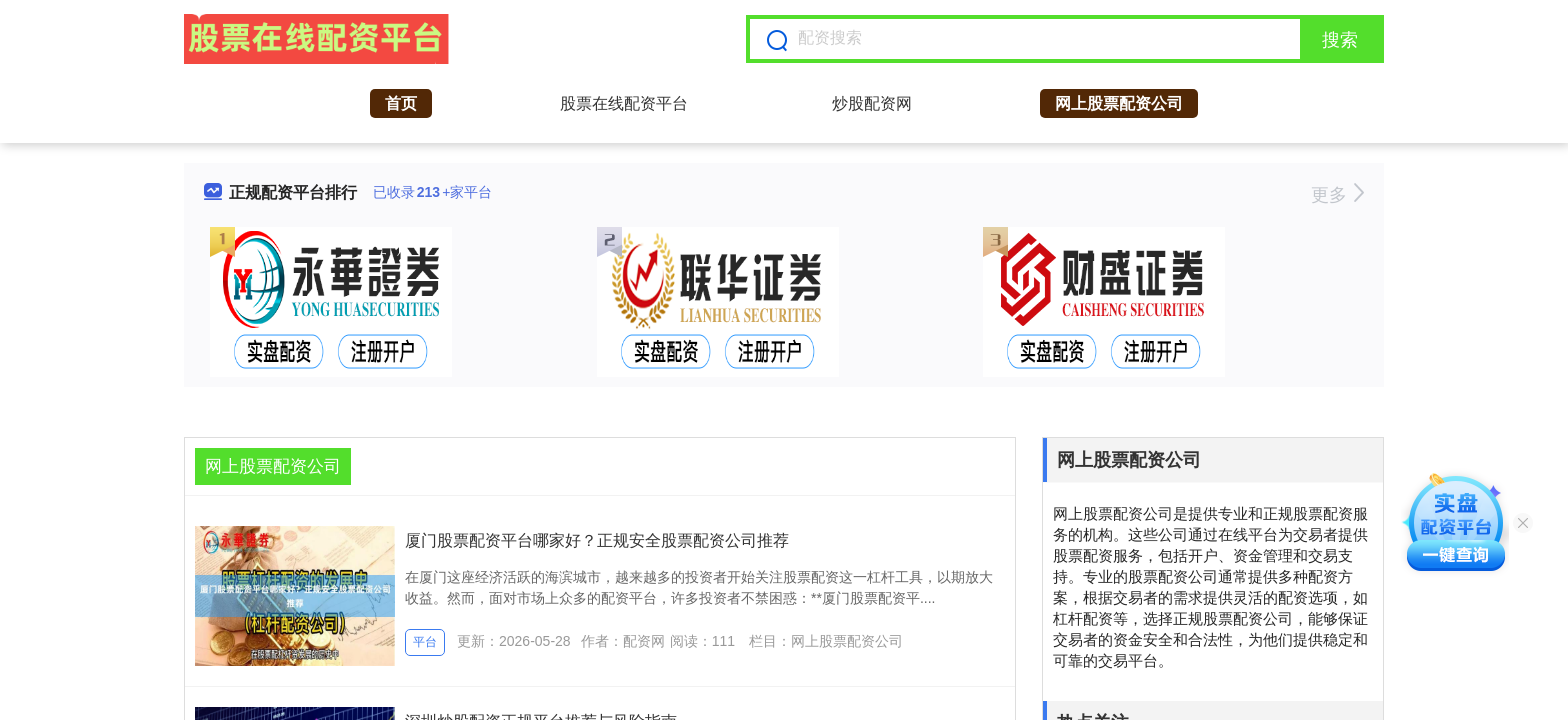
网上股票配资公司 (1119, 103)
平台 (425, 642)
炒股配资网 (872, 103)
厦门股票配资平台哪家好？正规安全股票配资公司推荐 (597, 540)
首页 (401, 103)
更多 (1337, 195)
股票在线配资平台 (624, 103)
